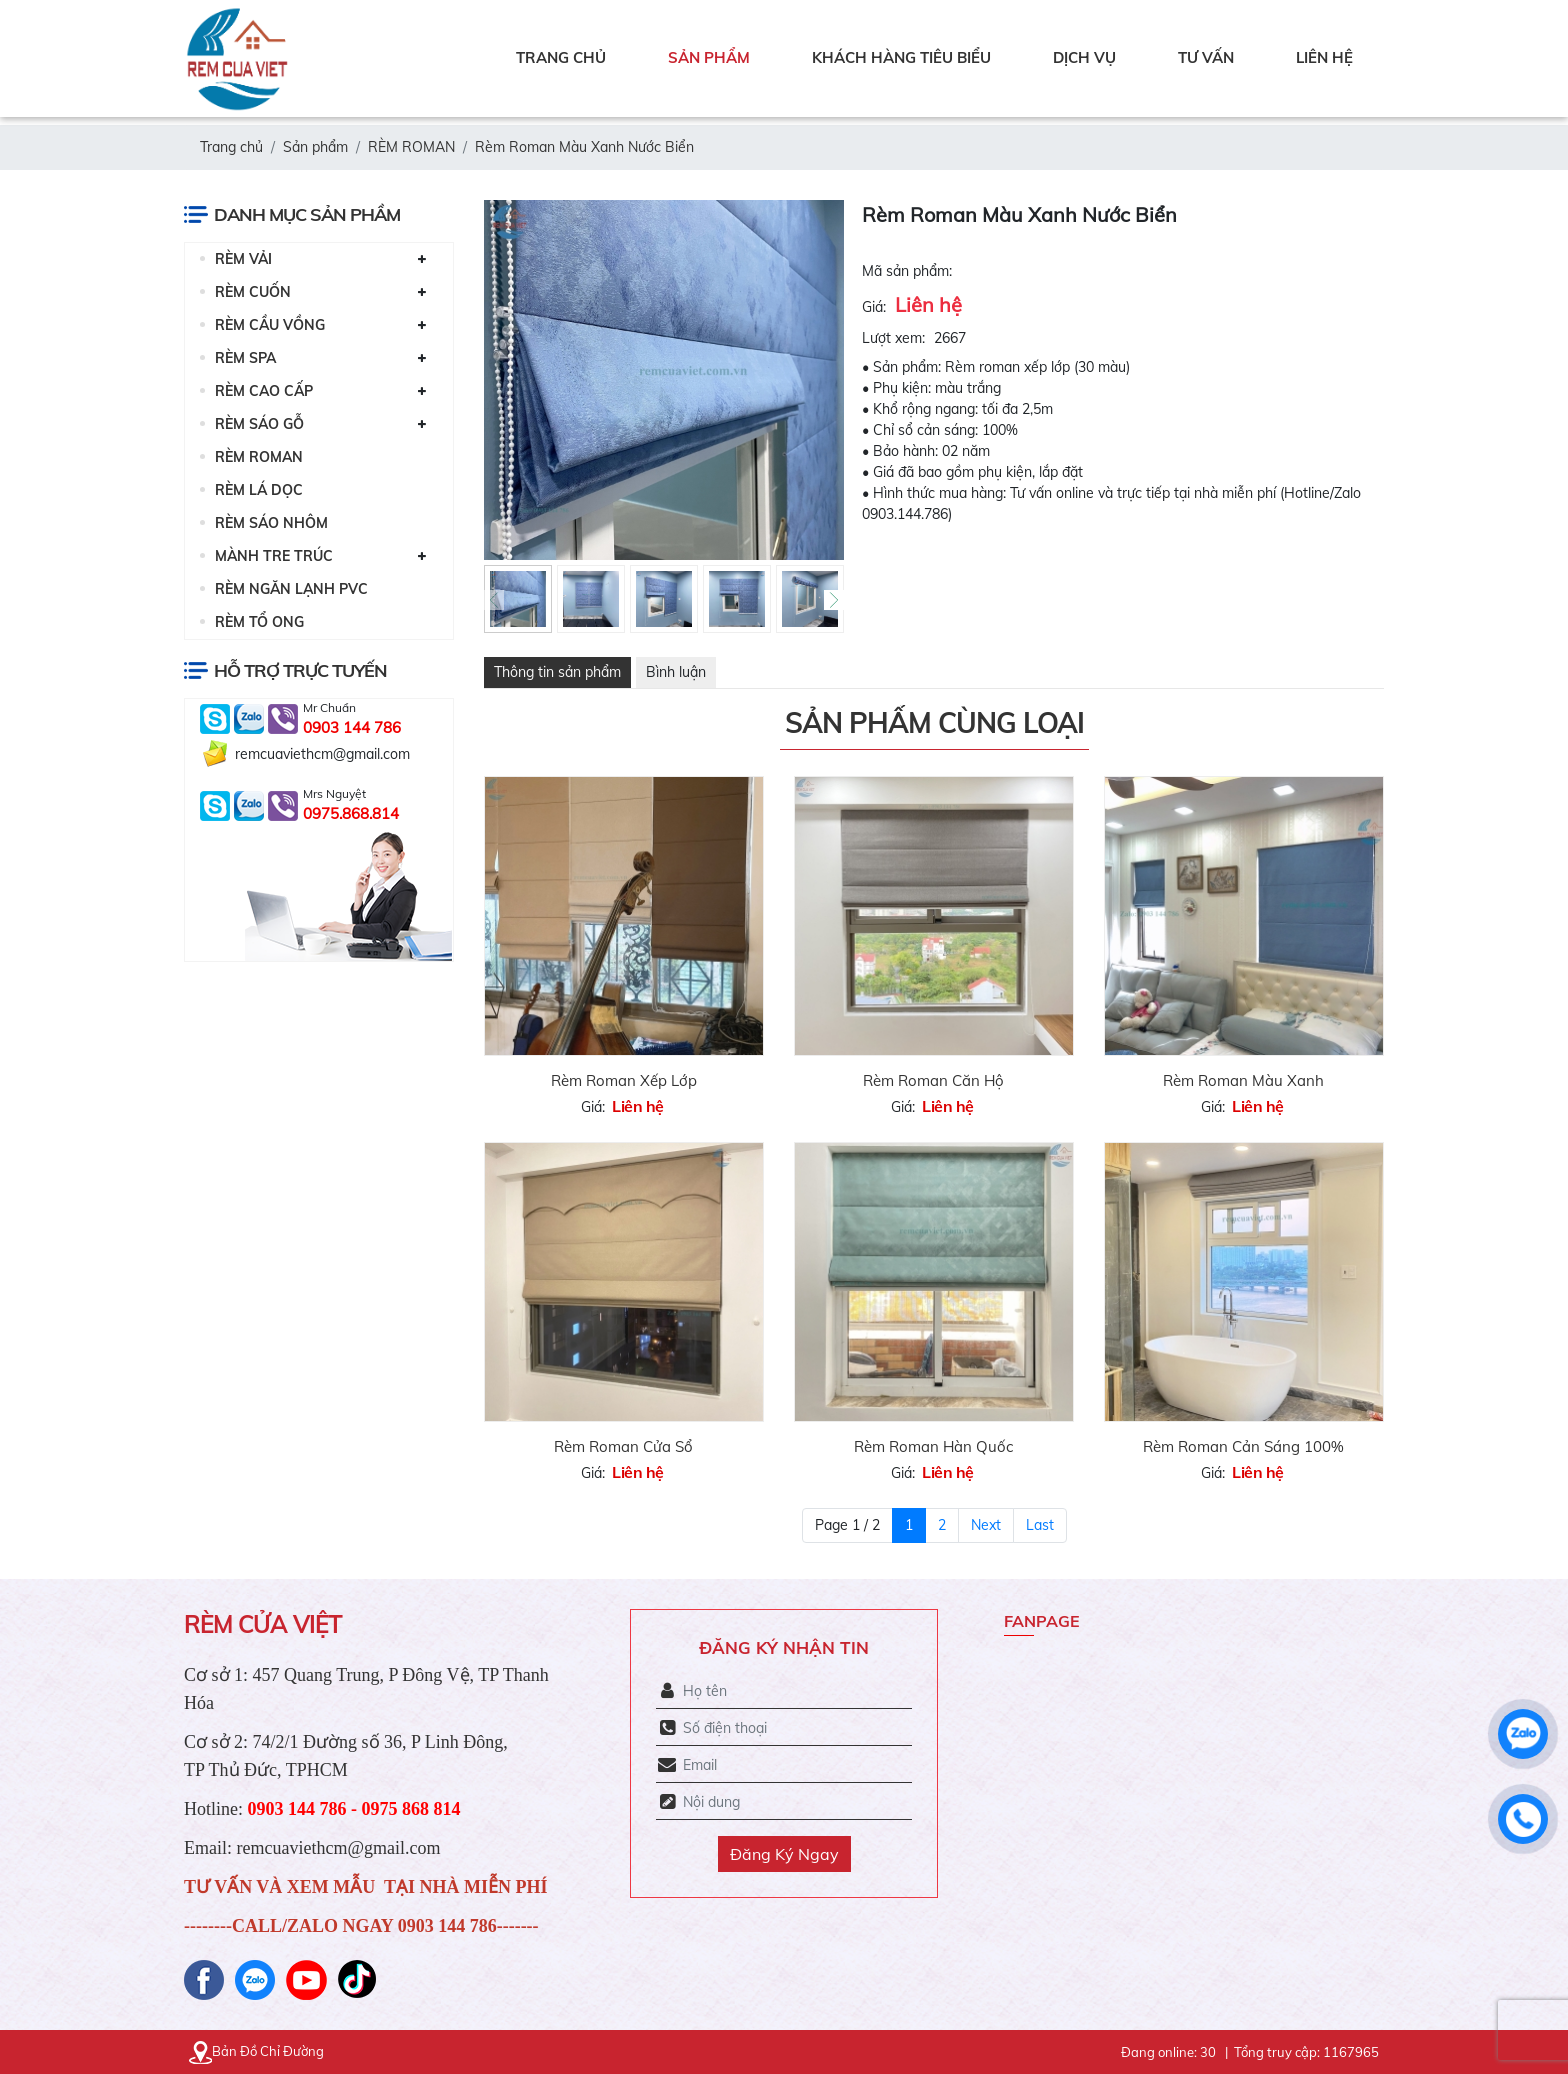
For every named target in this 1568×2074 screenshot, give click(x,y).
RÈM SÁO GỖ (259, 424)
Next (986, 1525)
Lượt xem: (893, 338)
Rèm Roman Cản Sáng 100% (1243, 1446)
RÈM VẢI (243, 259)
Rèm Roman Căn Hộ (933, 1080)
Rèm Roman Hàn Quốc (933, 1446)
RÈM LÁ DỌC (259, 490)
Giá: (874, 307)
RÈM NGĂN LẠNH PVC (291, 589)
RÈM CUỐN (253, 292)
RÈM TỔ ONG (259, 622)
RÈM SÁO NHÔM (271, 523)
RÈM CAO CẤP (264, 391)
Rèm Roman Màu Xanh (1243, 1080)
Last (1040, 1525)
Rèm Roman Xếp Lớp (624, 1080)
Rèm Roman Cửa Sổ (623, 1446)
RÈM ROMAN (259, 457)
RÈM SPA (245, 358)
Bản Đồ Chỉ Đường (256, 2051)
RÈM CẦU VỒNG (270, 325)
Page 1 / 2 (847, 1525)
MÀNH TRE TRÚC (274, 556)
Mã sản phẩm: (907, 271)
